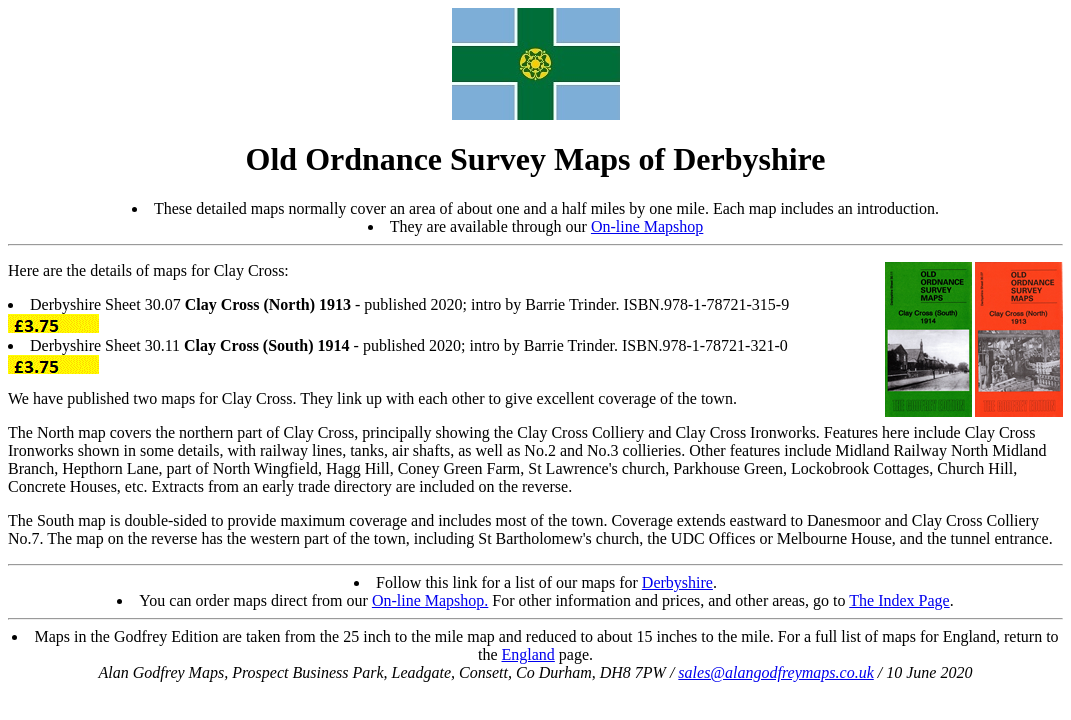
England (528, 654)
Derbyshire (677, 582)
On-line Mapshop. (430, 600)
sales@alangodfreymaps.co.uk (775, 672)
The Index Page (899, 600)
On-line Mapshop (647, 226)
